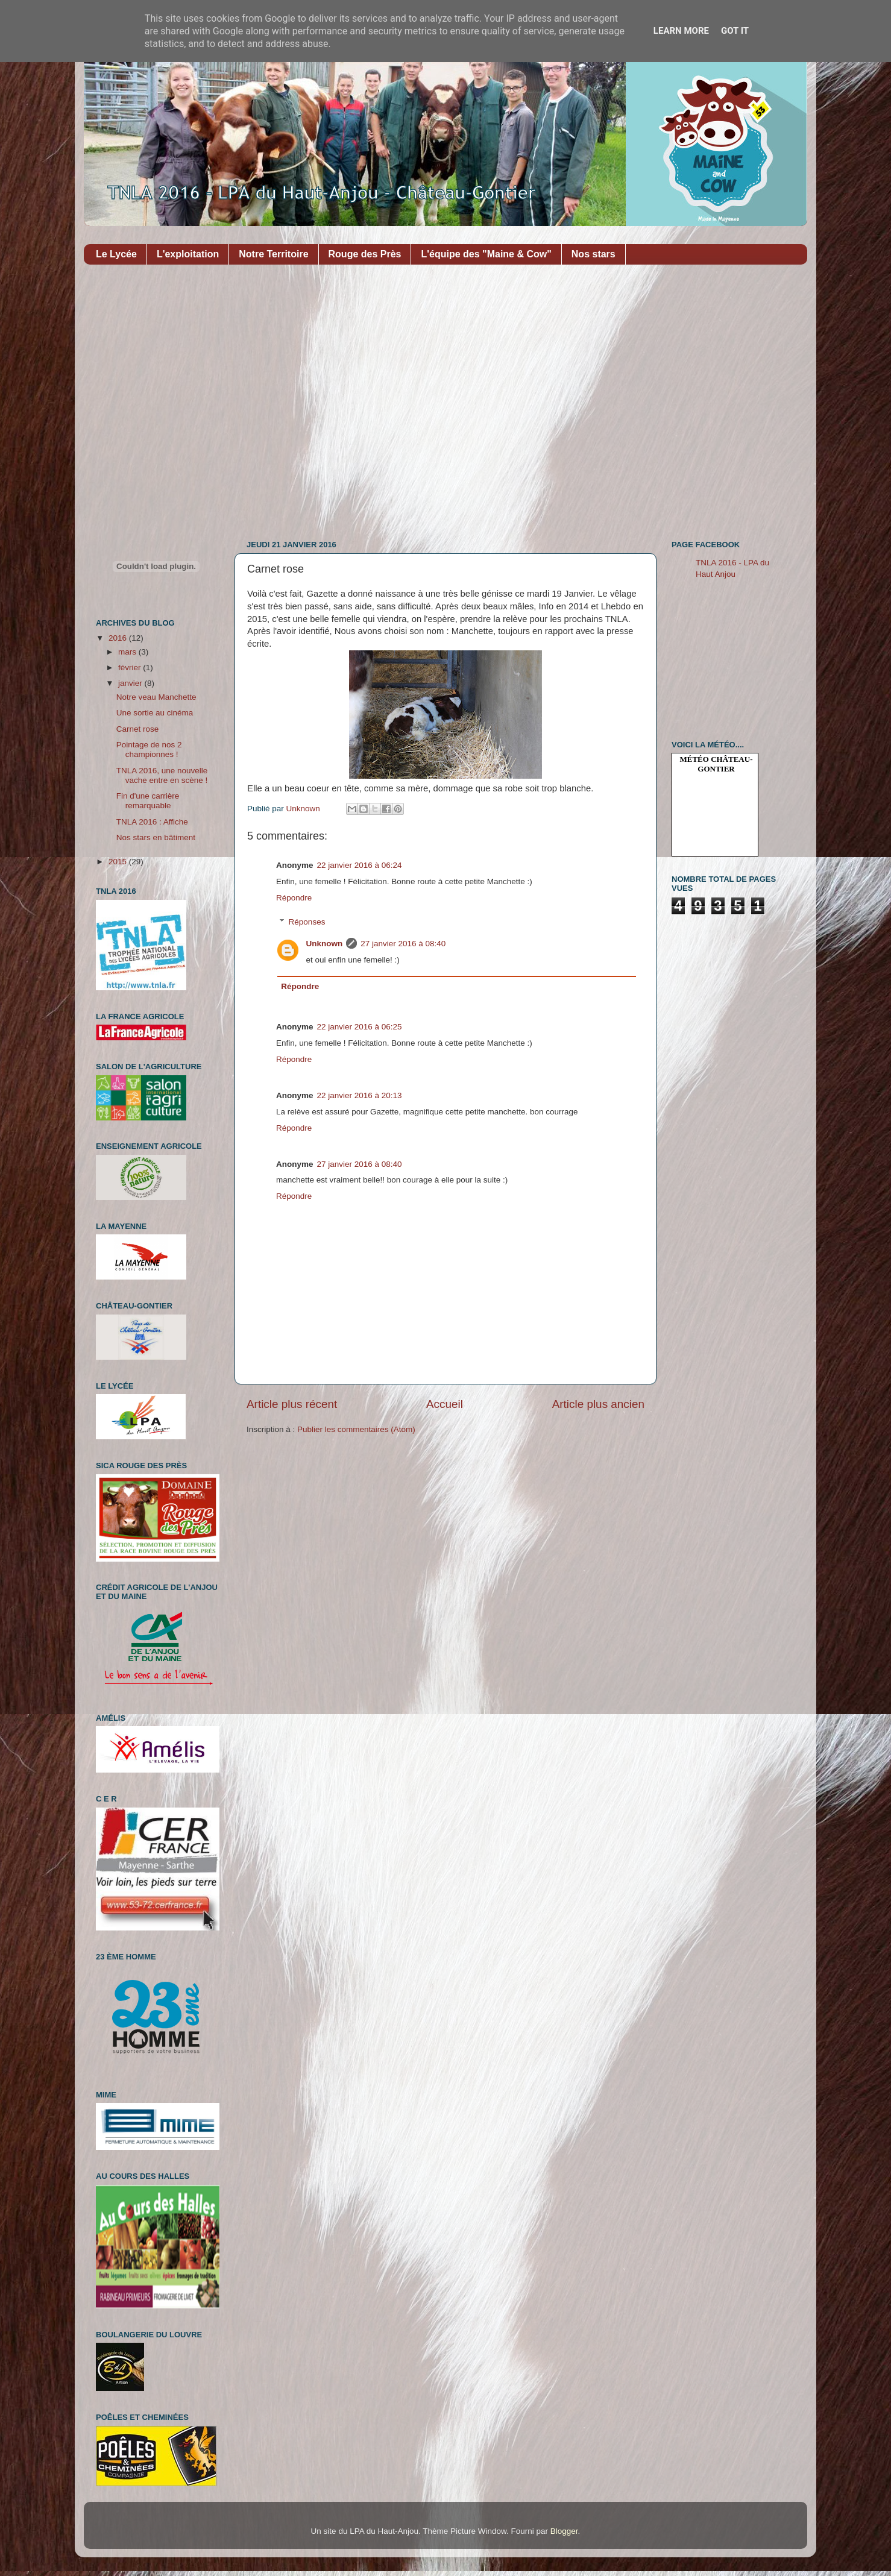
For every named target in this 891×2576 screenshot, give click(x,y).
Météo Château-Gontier (716, 764)
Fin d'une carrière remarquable (148, 800)
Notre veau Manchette (156, 697)
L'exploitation (188, 254)
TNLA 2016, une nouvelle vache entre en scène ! (162, 775)
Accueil (444, 1404)
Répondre (294, 897)
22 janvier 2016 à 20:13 (359, 1095)
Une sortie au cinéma (155, 712)
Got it (735, 30)
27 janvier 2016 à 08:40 (403, 943)
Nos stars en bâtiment (155, 837)
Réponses (307, 921)
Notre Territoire (273, 254)
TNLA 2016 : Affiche (152, 821)
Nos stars (593, 254)
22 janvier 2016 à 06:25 (359, 1026)
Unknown (324, 943)
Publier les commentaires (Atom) (356, 1429)
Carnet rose (137, 729)
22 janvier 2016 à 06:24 (359, 865)
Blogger (564, 2531)
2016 (119, 637)
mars (128, 651)
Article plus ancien (598, 1404)
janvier (131, 683)
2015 (119, 861)
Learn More (681, 30)
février (130, 667)
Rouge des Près (365, 254)
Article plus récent (292, 1404)
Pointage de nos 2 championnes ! (149, 749)
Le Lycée (116, 254)
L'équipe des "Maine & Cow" (486, 254)
